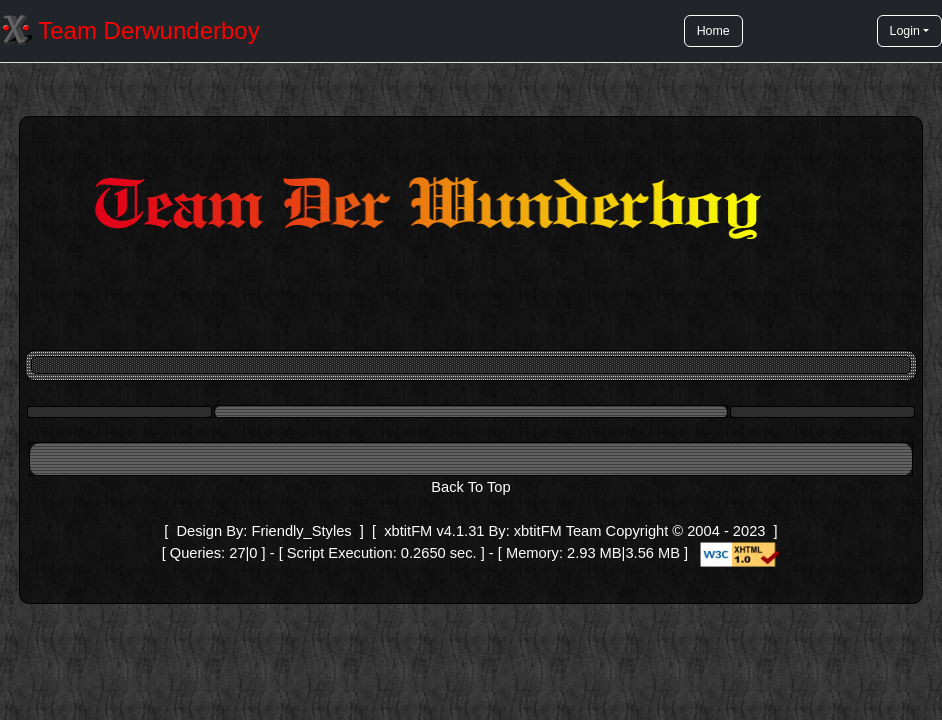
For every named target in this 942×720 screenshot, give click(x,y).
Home (713, 31)
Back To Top (470, 487)
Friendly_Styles (301, 531)
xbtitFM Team (558, 531)
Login (905, 31)
